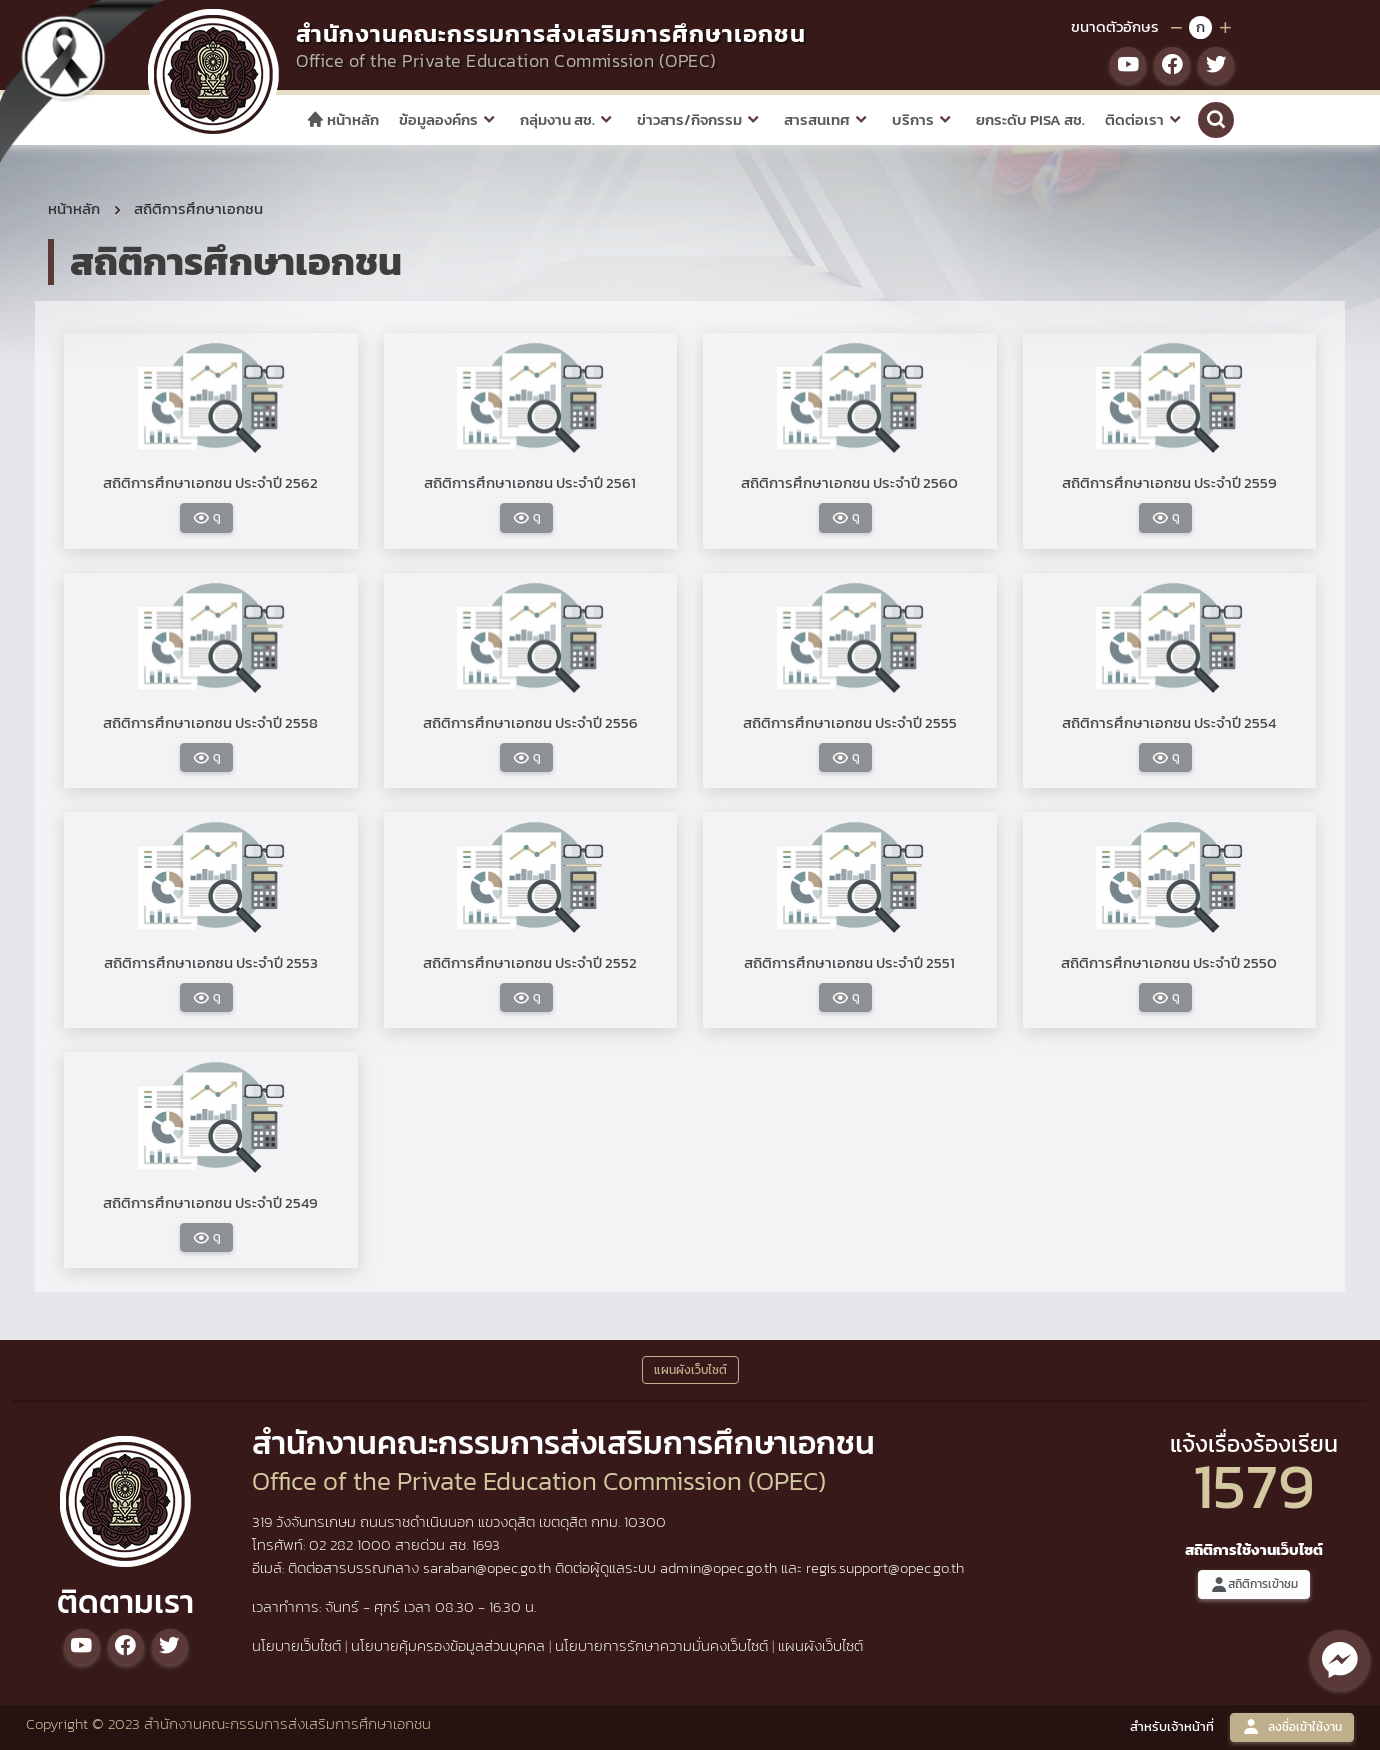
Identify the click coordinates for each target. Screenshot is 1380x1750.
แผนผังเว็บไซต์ (820, 1645)
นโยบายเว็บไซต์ (296, 1645)
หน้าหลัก (342, 119)
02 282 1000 (352, 1544)
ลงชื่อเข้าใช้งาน (1292, 1727)
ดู (206, 517)
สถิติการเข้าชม (1254, 1584)
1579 (1254, 1485)
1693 (486, 1544)
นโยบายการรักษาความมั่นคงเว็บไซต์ (661, 1645)
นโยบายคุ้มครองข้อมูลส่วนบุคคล (448, 1645)
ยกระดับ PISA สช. (1030, 119)
